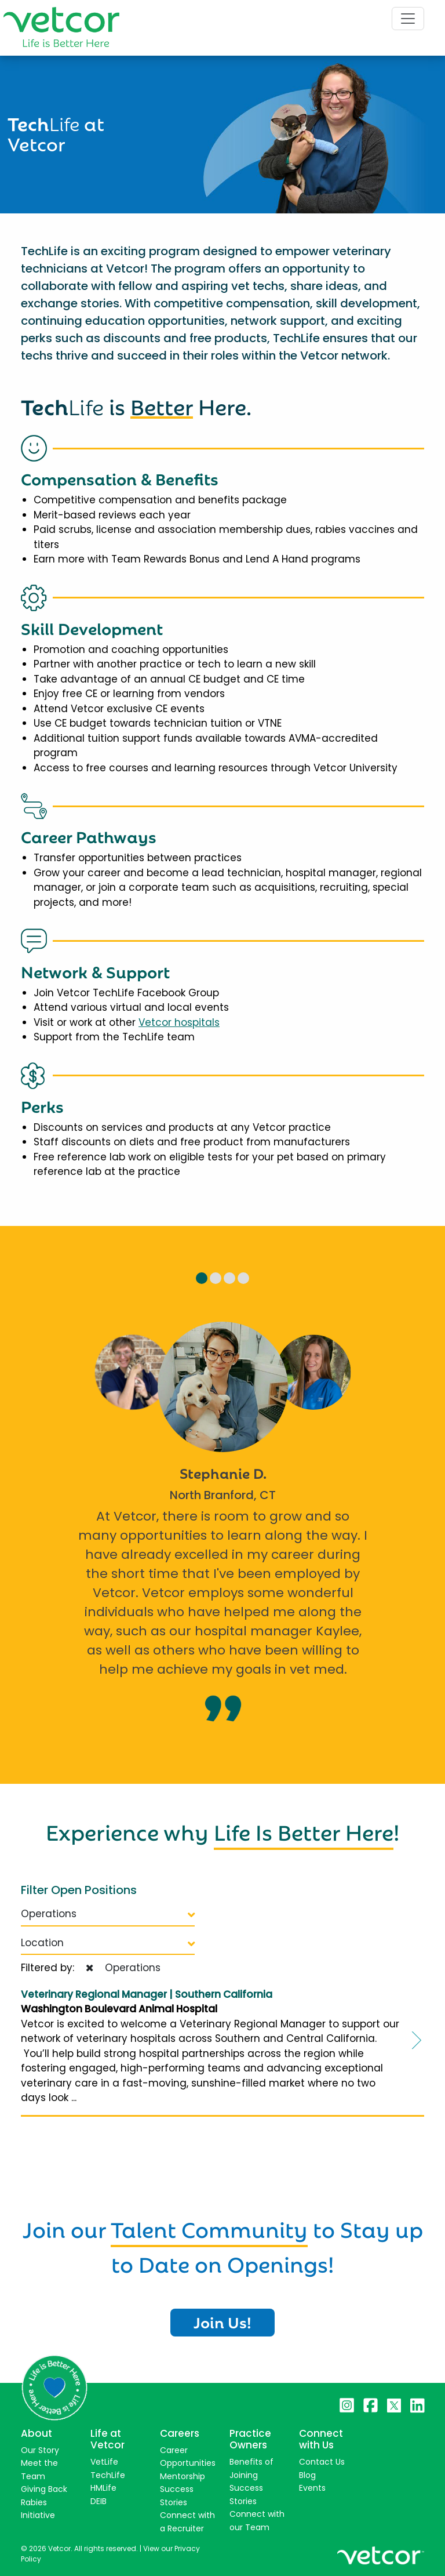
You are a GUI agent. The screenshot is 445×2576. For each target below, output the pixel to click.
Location (108, 1943)
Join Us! (222, 2321)
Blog (307, 2475)
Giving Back (44, 2489)
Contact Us (322, 2462)
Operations (108, 1914)
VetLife (104, 2462)
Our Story (40, 2450)
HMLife (103, 2488)
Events (312, 2488)
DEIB (98, 2501)
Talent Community (209, 2227)
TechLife (107, 2475)
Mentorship (182, 2476)
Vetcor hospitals (179, 1022)
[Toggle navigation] (408, 18)
